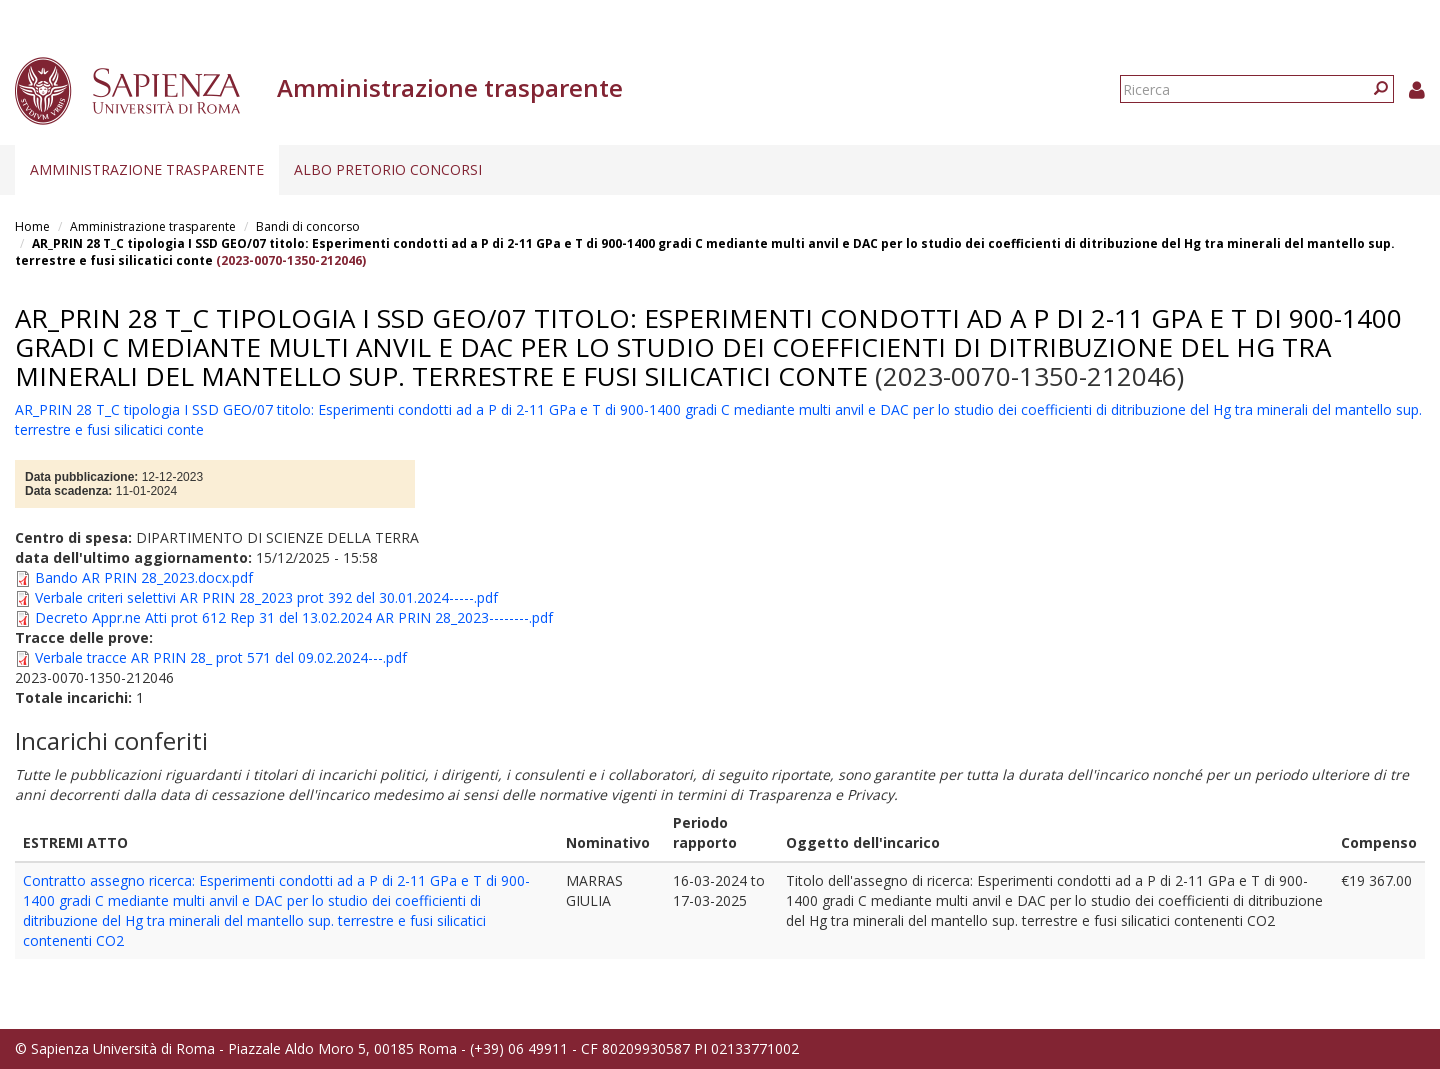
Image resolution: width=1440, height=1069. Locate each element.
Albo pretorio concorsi (388, 169)
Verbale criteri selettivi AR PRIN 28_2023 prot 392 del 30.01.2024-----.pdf (266, 597)
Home (32, 226)
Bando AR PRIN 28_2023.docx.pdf (144, 577)
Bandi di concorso (308, 226)
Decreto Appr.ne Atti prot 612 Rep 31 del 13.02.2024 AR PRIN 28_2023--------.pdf (294, 617)
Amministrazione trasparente (147, 169)
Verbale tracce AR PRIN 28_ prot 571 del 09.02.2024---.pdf (221, 657)
